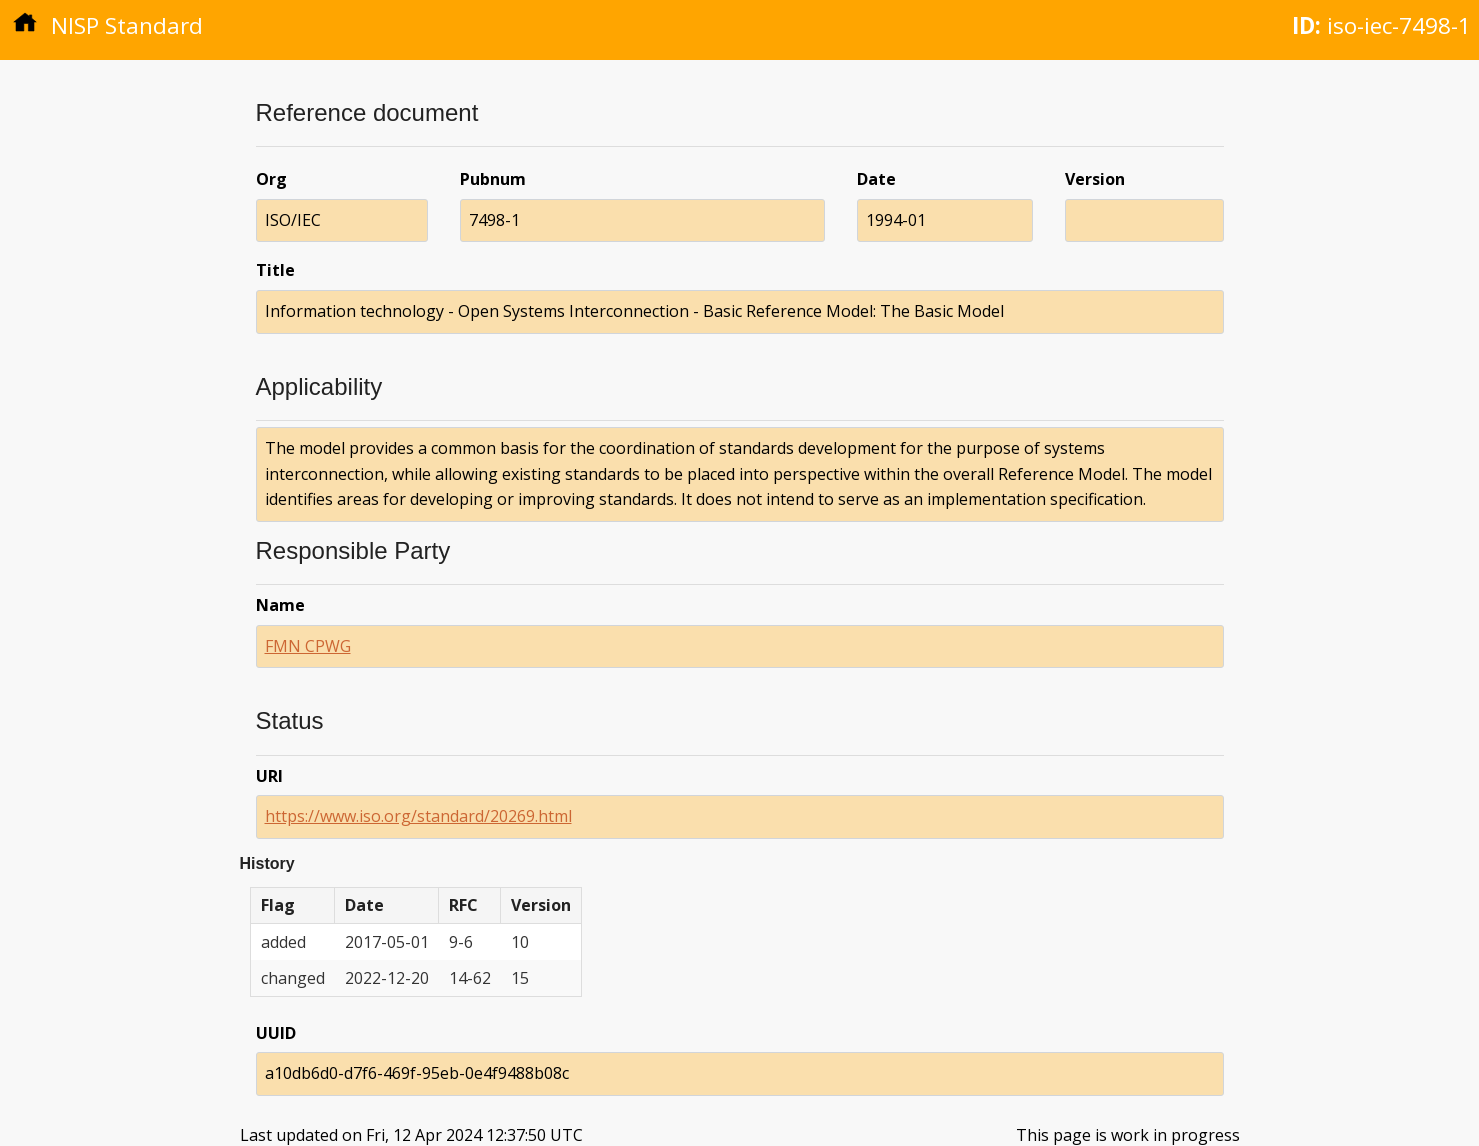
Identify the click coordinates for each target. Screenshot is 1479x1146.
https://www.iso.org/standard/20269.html (418, 816)
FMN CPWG (308, 646)
